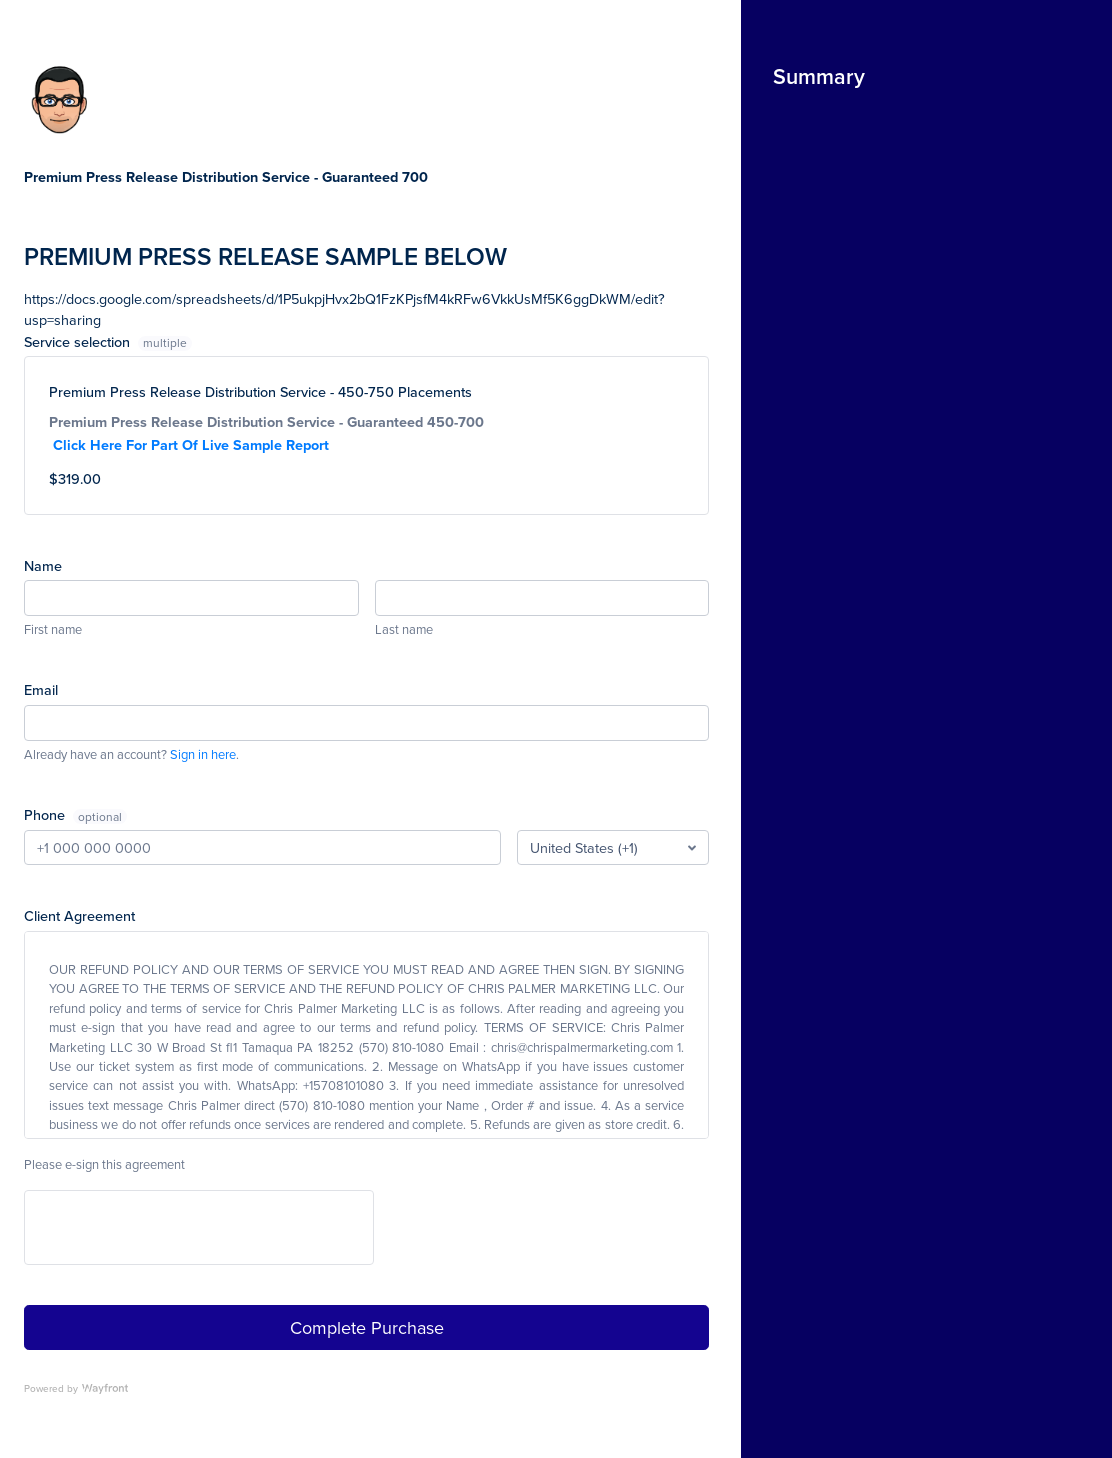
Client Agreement (79, 915)
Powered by (76, 1388)
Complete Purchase (367, 1327)
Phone (46, 814)
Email (41, 689)
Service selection (108, 341)
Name (43, 565)
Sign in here (203, 754)
